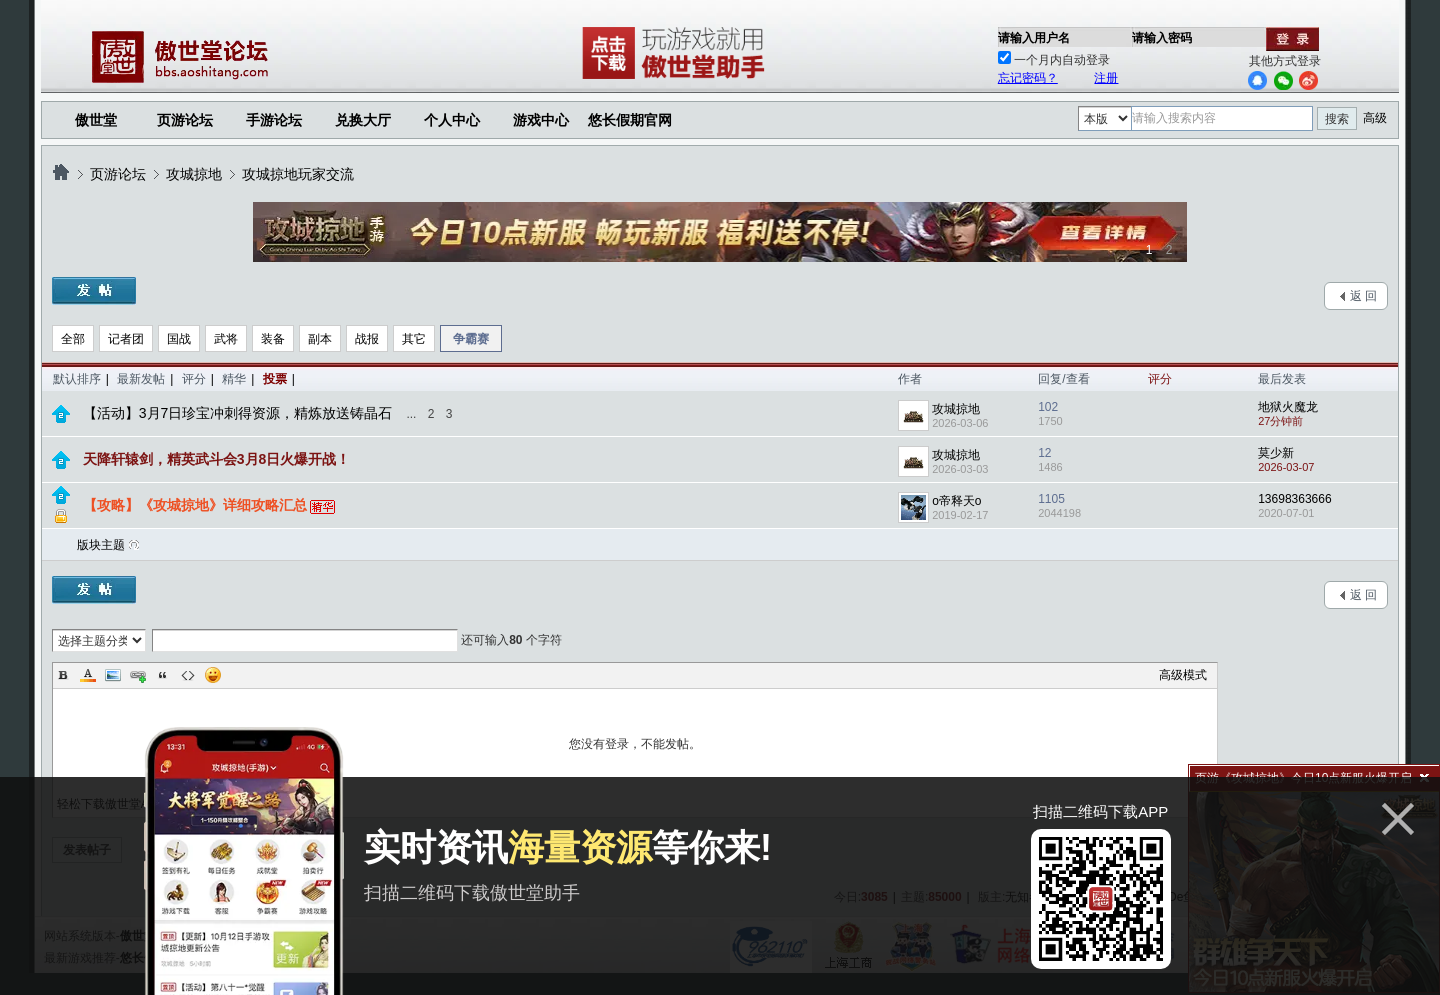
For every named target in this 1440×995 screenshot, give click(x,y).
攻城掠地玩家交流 (298, 174)
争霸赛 (471, 339)
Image (113, 675)
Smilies (213, 675)
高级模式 (1183, 675)
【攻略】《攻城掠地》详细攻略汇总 (195, 505)
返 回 (1363, 296)
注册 (1106, 78)
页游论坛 (185, 120)
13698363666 (1294, 499)
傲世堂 (96, 120)
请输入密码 (1162, 38)
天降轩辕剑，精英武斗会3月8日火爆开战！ (217, 459)
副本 (320, 339)
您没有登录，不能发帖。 (635, 744)
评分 (194, 379)
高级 (1375, 118)
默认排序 (77, 379)
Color (88, 675)
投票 (275, 379)
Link (138, 675)
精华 (234, 379)
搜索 (1337, 119)
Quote (163, 675)
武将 (226, 339)
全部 (73, 339)
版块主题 (101, 545)
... (411, 414)
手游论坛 (274, 120)
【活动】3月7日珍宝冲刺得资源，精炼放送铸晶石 (238, 413)
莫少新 (1276, 453)
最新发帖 (141, 379)
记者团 (126, 339)
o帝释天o (956, 501)
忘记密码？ (1028, 78)
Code (188, 675)
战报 (367, 339)
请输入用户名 (1034, 38)
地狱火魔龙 (1288, 407)
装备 (273, 339)
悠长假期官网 (630, 120)
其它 (414, 339)
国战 (179, 339)
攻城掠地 (194, 174)
